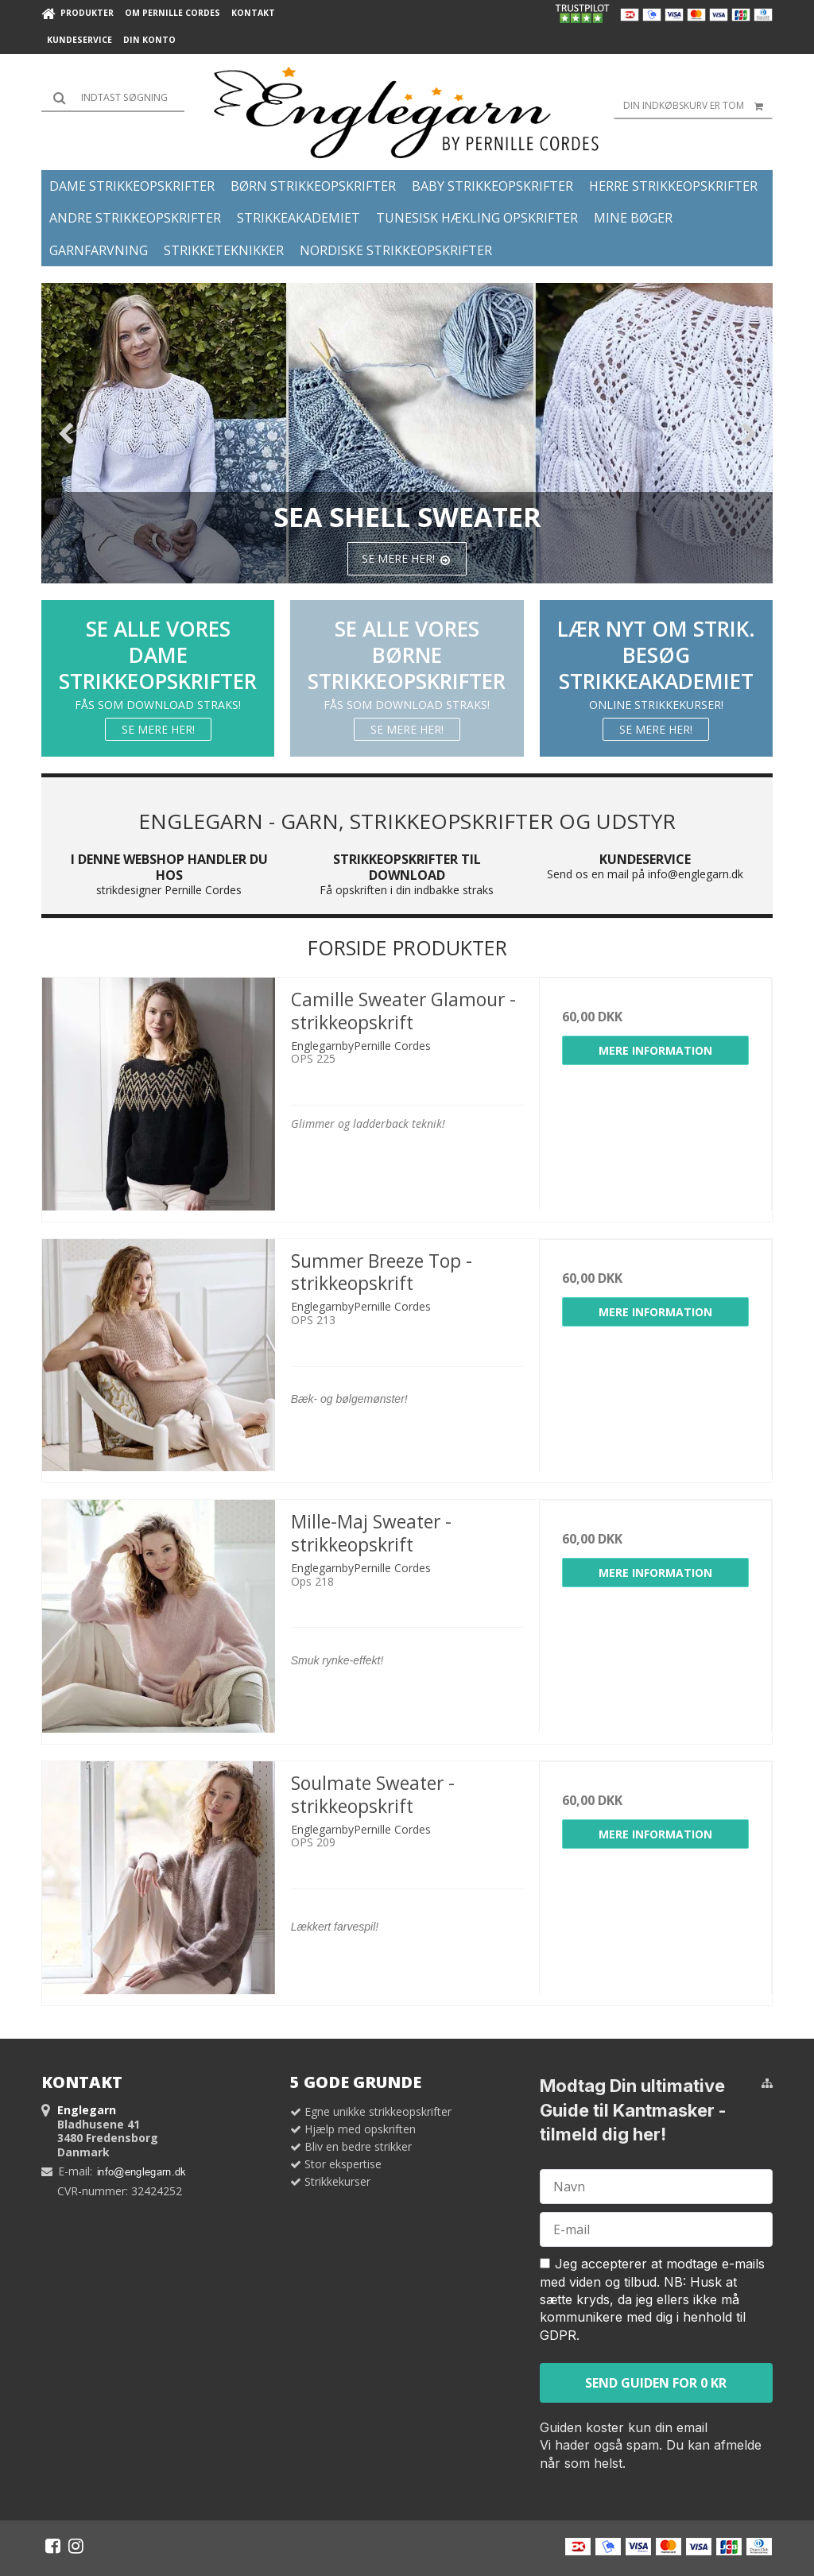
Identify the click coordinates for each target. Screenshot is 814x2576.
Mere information (655, 1050)
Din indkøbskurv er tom (698, 106)
